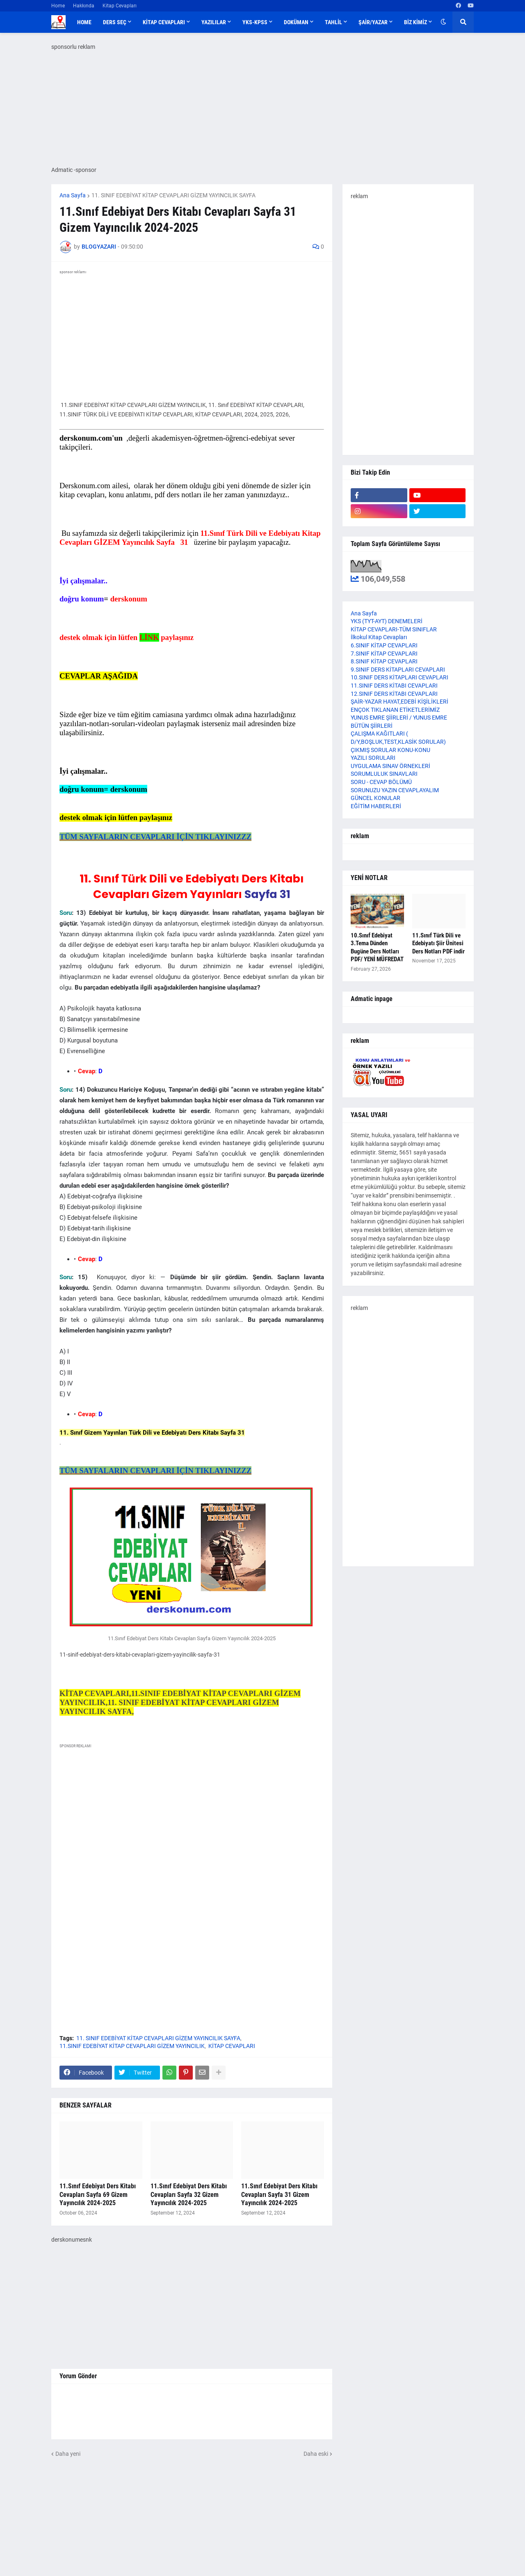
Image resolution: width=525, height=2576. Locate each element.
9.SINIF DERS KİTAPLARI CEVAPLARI (398, 669)
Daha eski (316, 2453)
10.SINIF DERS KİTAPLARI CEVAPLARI (399, 677)
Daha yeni (67, 2453)
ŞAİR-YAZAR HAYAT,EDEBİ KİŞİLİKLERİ (399, 701)
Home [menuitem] (84, 22)
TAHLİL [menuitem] (333, 22)
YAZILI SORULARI (373, 757)
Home (58, 6)
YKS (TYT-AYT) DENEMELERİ (386, 621)
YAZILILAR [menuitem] (213, 22)
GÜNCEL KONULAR (375, 798)
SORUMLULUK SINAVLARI (384, 773)
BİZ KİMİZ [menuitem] (415, 22)
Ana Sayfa (72, 195)
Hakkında (83, 6)
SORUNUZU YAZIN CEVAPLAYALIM (395, 790)
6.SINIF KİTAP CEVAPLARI (384, 645)
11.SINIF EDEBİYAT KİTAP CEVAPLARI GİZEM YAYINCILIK (132, 2046)
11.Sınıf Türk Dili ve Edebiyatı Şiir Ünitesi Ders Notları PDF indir (438, 943)
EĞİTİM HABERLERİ (376, 806)
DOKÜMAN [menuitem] (296, 22)
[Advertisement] (191, 1830)
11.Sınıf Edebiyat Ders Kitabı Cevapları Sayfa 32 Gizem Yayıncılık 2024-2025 (189, 2194)
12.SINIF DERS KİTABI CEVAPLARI (394, 693)
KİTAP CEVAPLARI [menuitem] (164, 22)
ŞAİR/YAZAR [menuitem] (373, 22)
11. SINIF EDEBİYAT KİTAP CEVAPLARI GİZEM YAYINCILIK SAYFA (173, 195)
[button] (443, 22)
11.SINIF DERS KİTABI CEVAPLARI (394, 685)
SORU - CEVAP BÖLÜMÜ (381, 782)
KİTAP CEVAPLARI (231, 2046)
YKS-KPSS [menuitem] (254, 22)
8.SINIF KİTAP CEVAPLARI (384, 661)
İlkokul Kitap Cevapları (379, 637)
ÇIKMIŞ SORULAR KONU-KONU (390, 750)
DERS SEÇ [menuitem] (114, 22)
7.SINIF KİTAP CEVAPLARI (384, 653)
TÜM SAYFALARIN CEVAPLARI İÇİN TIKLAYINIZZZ (155, 836)
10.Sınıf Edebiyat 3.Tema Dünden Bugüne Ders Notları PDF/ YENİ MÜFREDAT (377, 947)
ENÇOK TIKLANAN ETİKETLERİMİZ (395, 709)
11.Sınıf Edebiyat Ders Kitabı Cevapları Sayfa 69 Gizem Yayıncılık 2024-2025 (97, 2194)
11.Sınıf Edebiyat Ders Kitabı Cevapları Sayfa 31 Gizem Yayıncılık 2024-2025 (279, 2194)
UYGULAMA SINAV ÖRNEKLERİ (390, 766)
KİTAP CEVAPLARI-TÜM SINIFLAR (394, 629)
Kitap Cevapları (120, 6)
